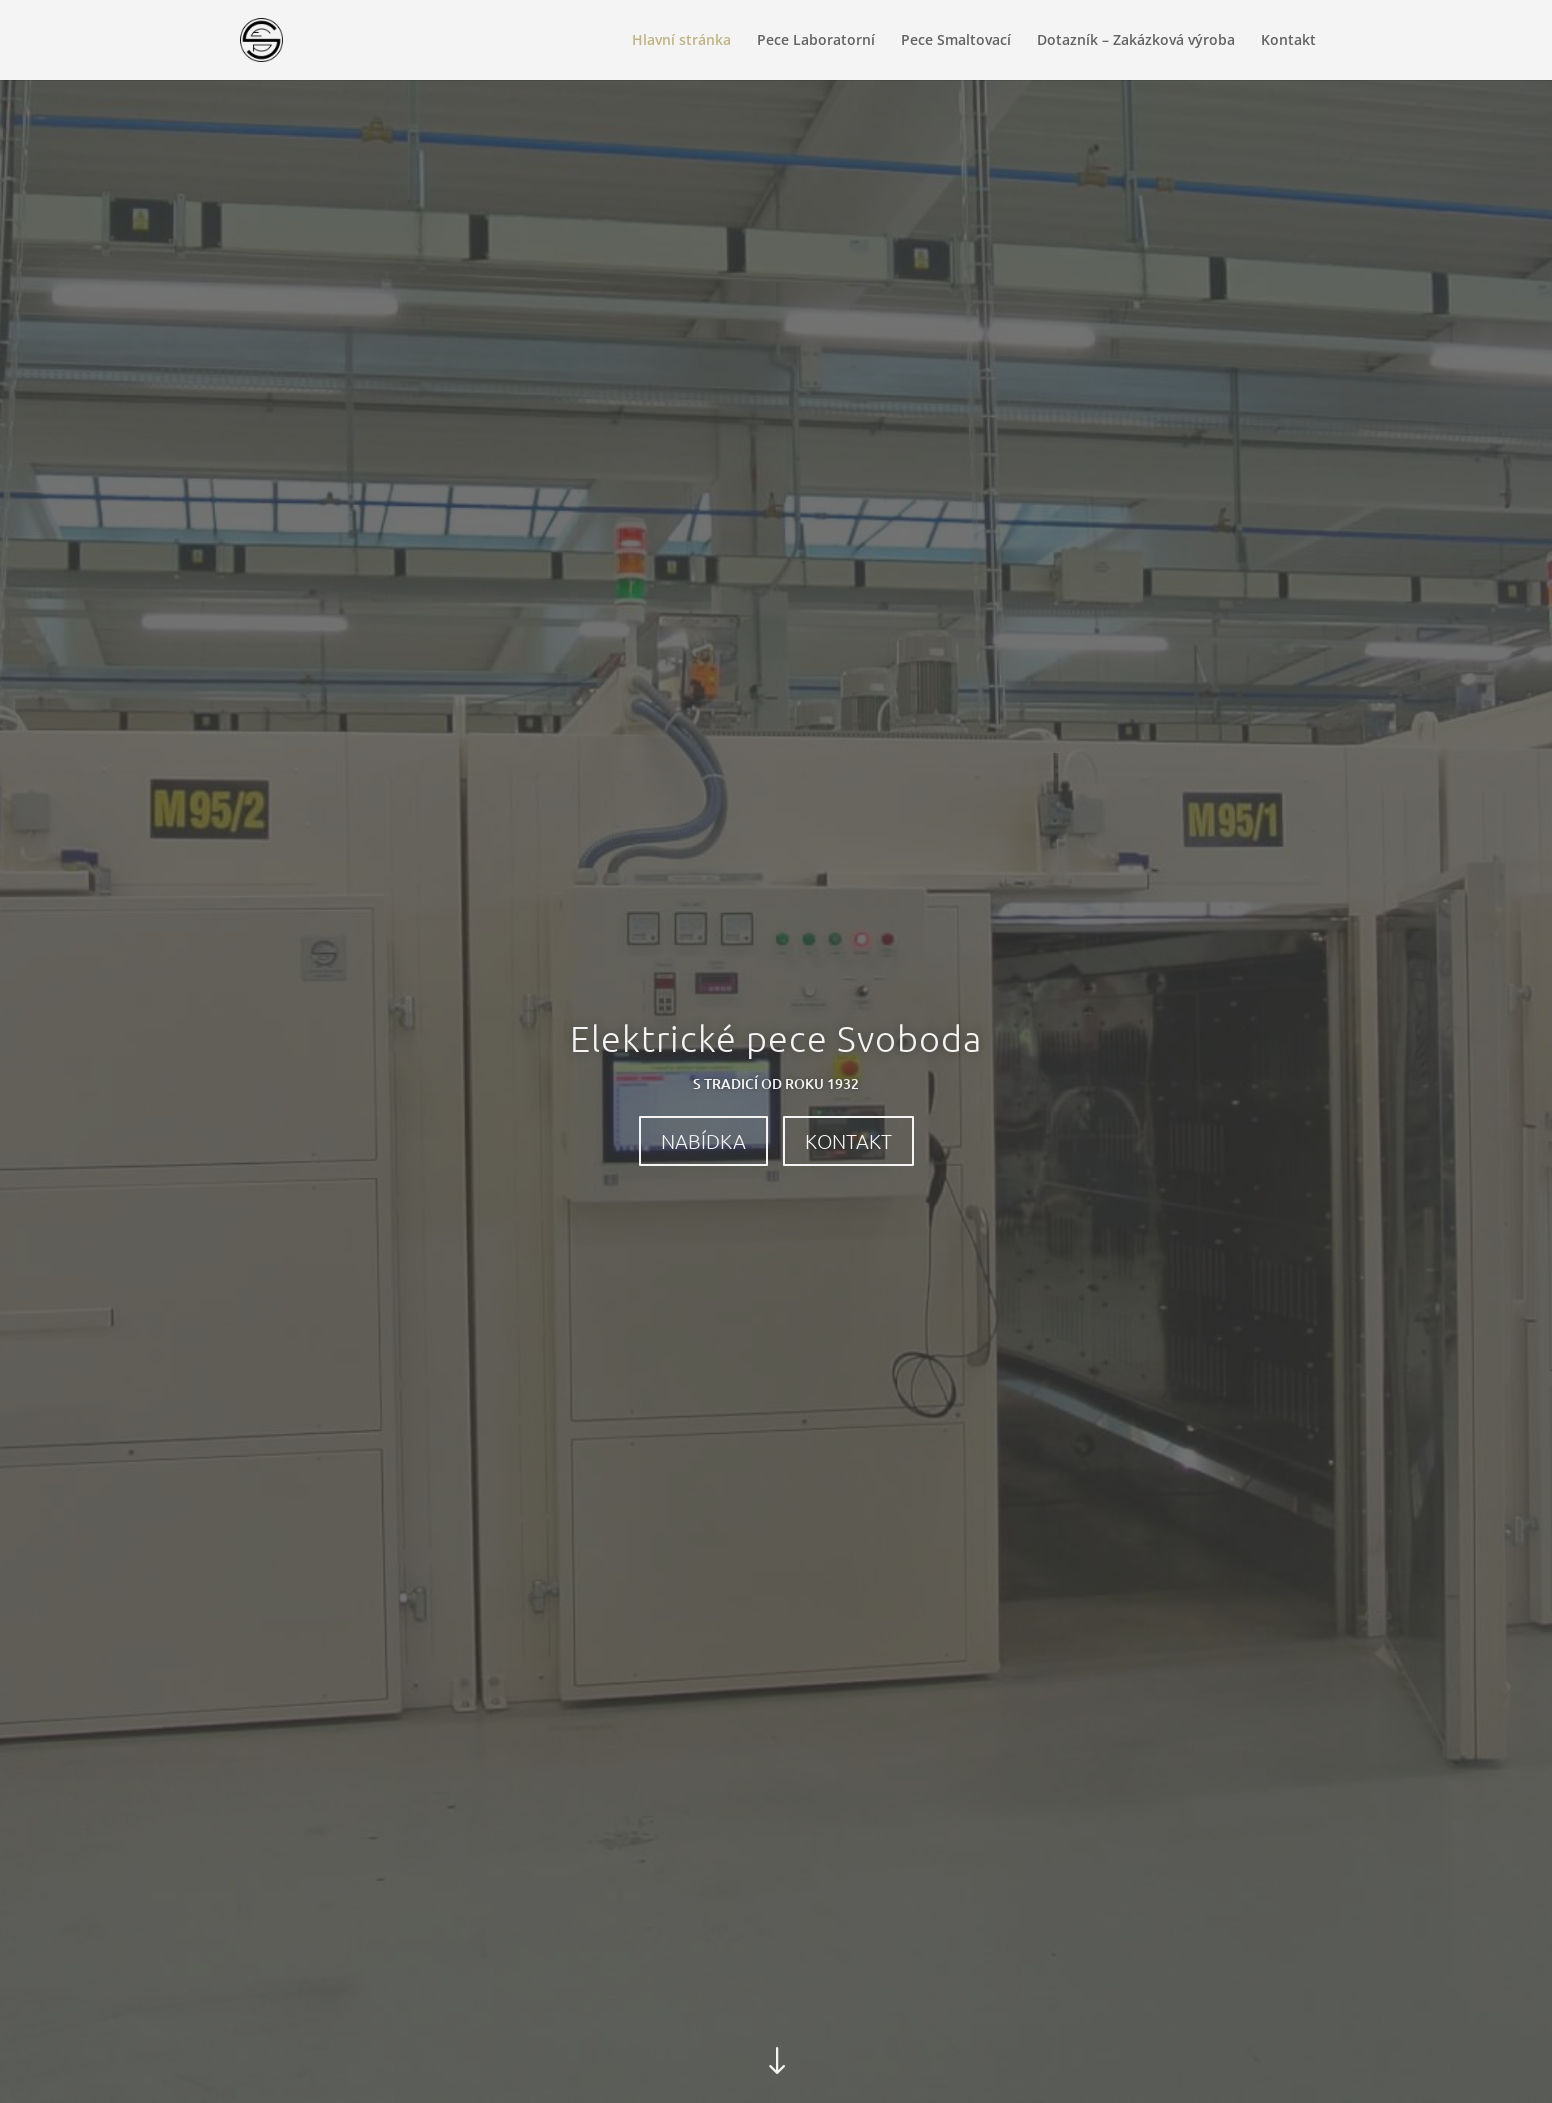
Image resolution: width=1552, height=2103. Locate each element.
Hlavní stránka (681, 41)
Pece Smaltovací (956, 41)
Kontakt (1288, 41)
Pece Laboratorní (816, 41)
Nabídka (703, 1141)
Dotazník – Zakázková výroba (1136, 41)
